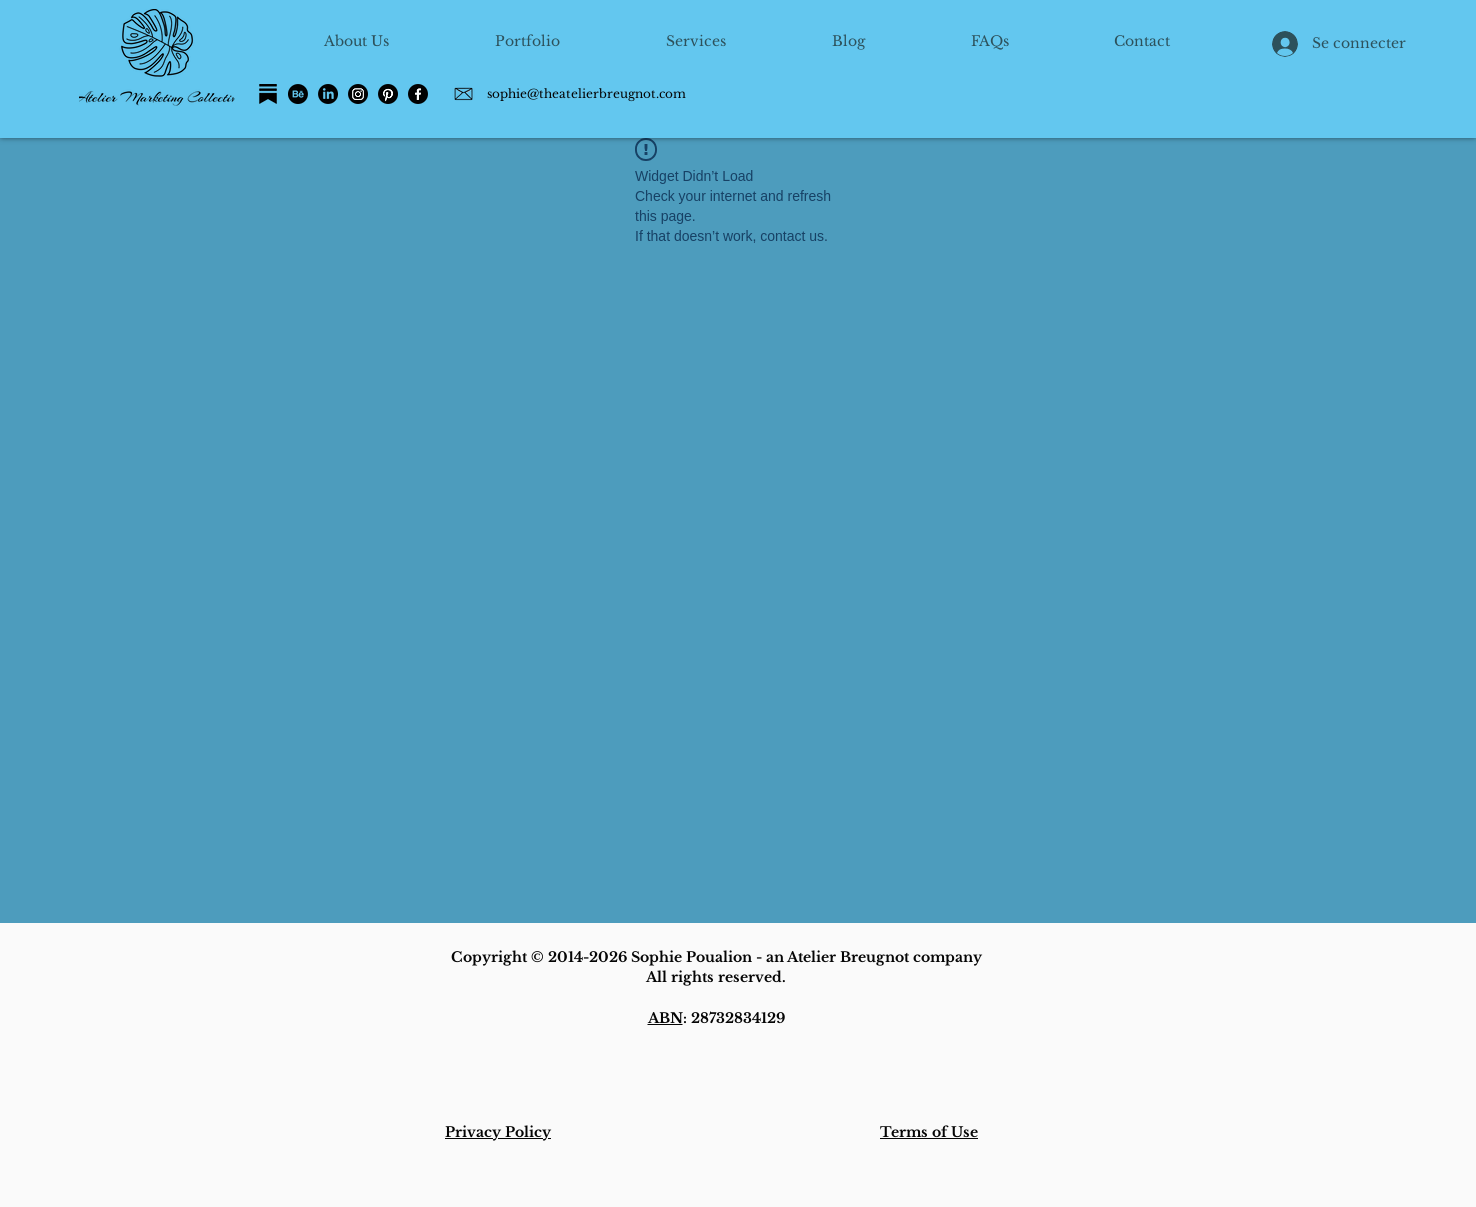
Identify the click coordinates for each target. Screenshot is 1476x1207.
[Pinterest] (388, 94)
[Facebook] (418, 94)
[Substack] (268, 94)
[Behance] (298, 94)
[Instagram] (358, 94)
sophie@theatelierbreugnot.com (586, 93)
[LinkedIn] (328, 94)
